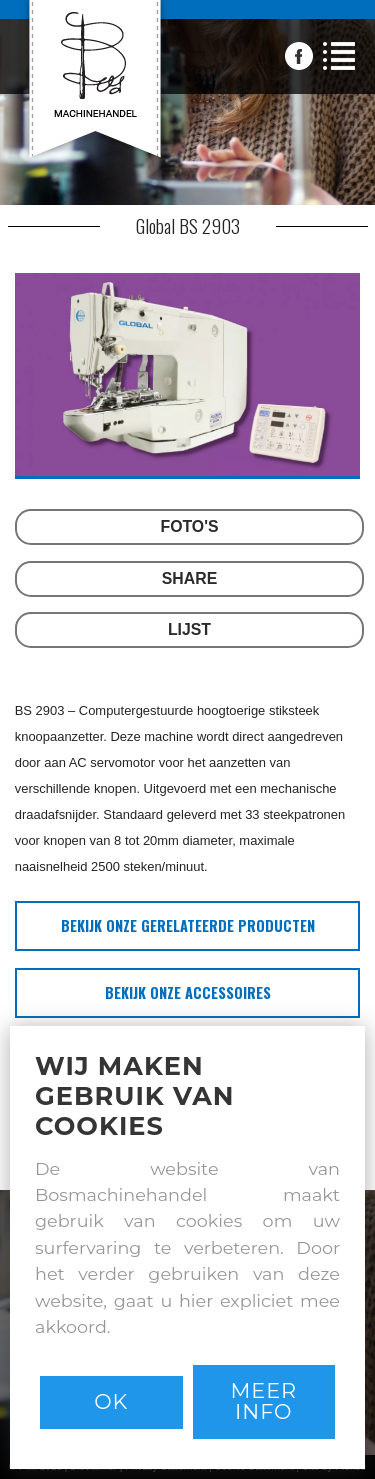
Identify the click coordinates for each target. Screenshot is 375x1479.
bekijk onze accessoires (188, 992)
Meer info (263, 1401)
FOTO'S (190, 526)
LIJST (189, 629)
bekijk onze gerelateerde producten (188, 925)
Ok (111, 1401)
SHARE (189, 578)
